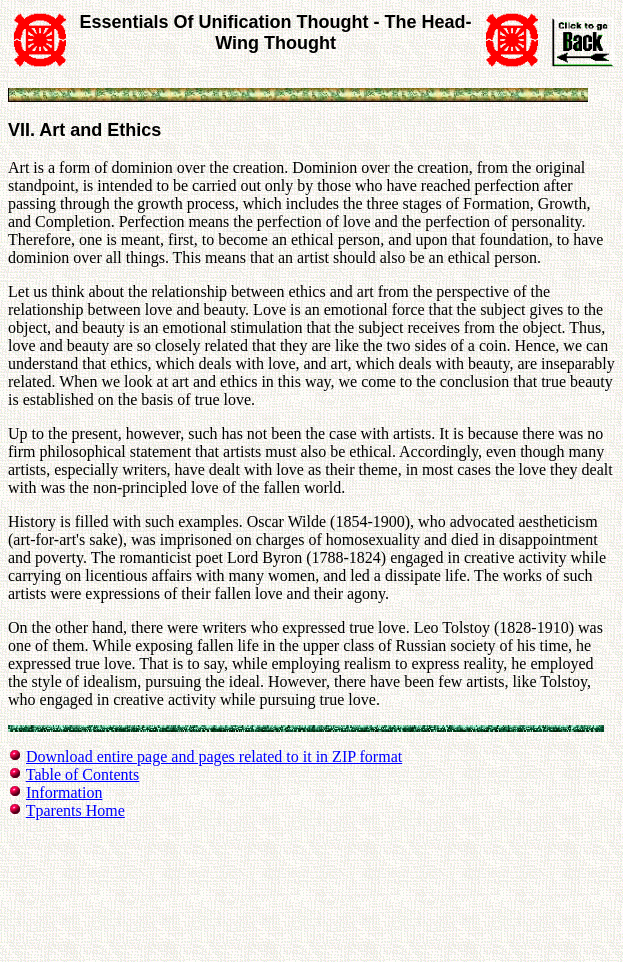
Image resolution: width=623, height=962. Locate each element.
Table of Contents (83, 774)
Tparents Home (75, 810)
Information (64, 792)
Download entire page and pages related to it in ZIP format (214, 756)
